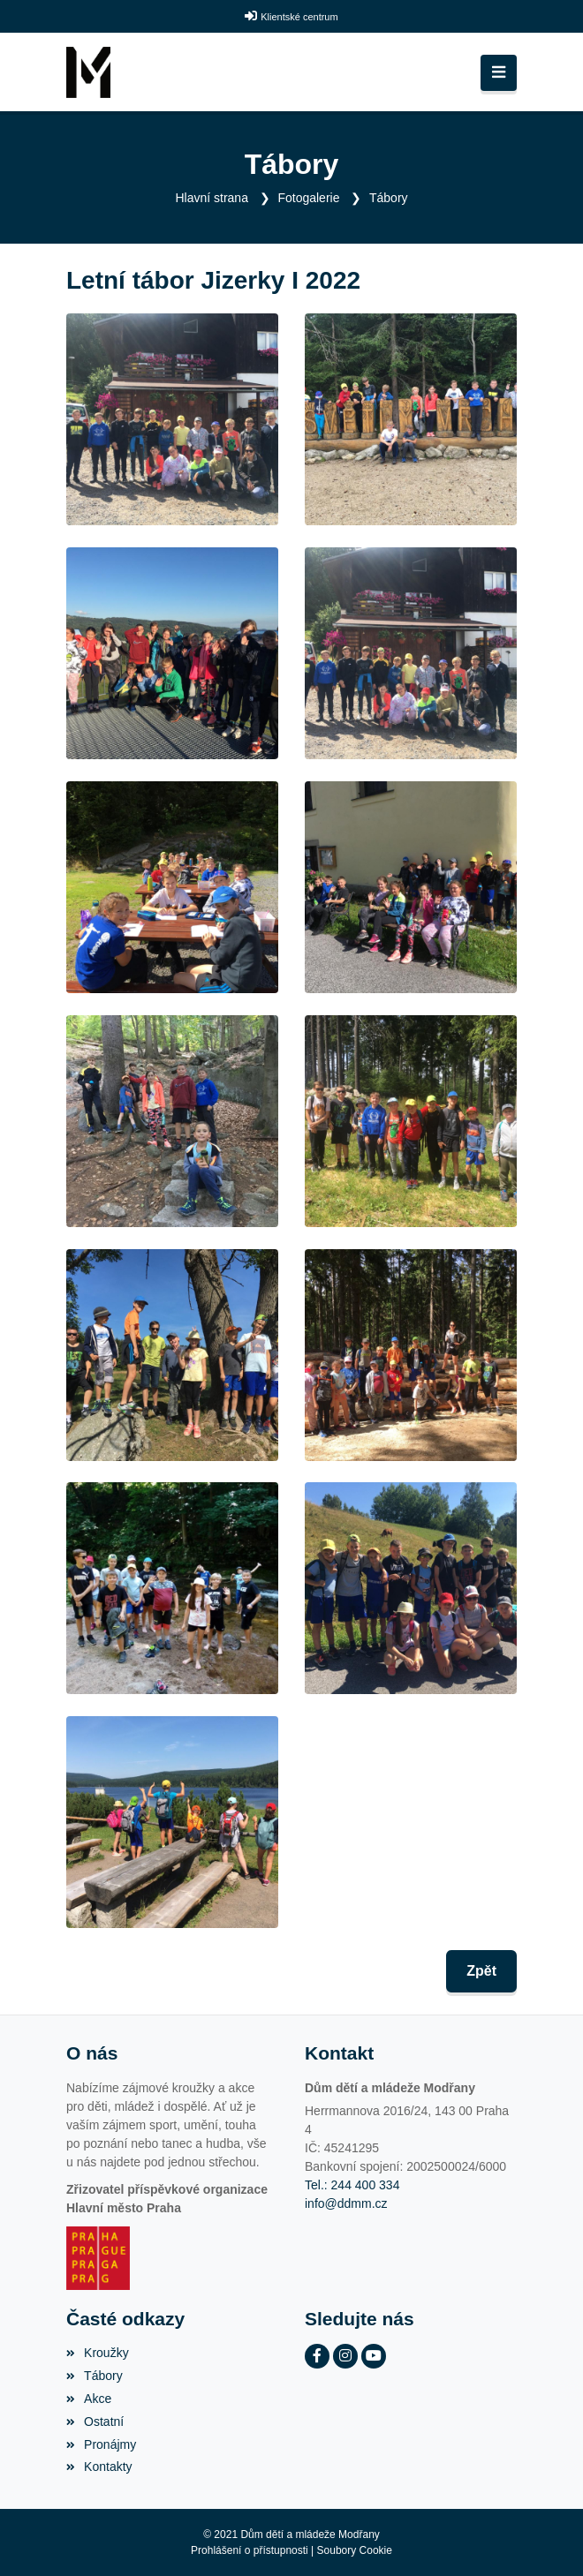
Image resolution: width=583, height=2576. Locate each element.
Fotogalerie (308, 198)
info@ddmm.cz (346, 2203)
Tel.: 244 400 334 (352, 2185)
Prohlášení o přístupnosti (249, 2550)
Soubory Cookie (354, 2550)
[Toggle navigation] (499, 73)
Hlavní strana (211, 198)
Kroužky (97, 2353)
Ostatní (95, 2421)
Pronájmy (101, 2444)
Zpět (481, 1970)
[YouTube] (373, 2356)
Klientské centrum (299, 16)
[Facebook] (317, 2356)
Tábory (388, 198)
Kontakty (99, 2466)
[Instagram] (345, 2356)
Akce (88, 2398)
